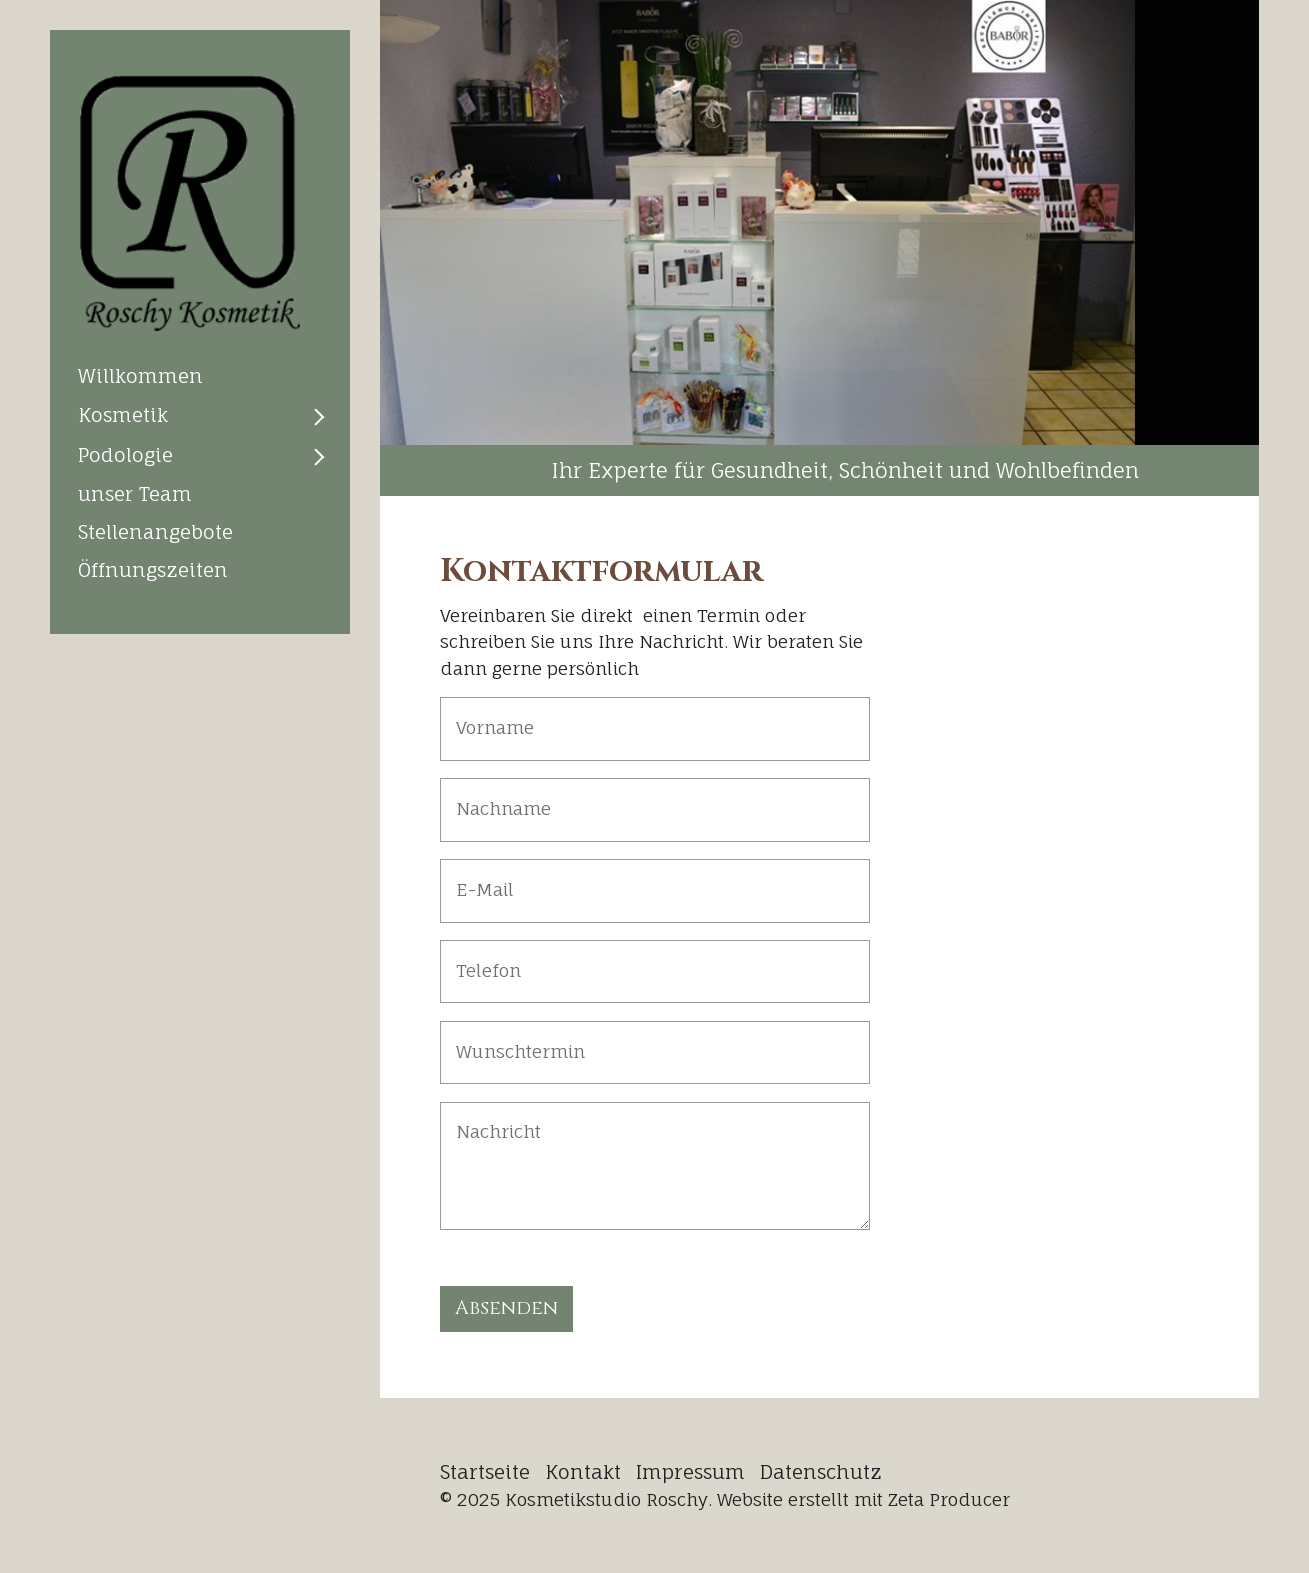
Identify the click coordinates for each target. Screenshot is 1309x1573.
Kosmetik (123, 415)
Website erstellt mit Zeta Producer (863, 1499)
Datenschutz (821, 1472)
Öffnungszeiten (153, 570)
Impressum (690, 1472)
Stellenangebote (155, 532)
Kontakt (583, 1472)
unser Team (135, 494)
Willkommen (140, 376)
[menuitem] (200, 376)
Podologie (125, 455)
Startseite (485, 1472)
